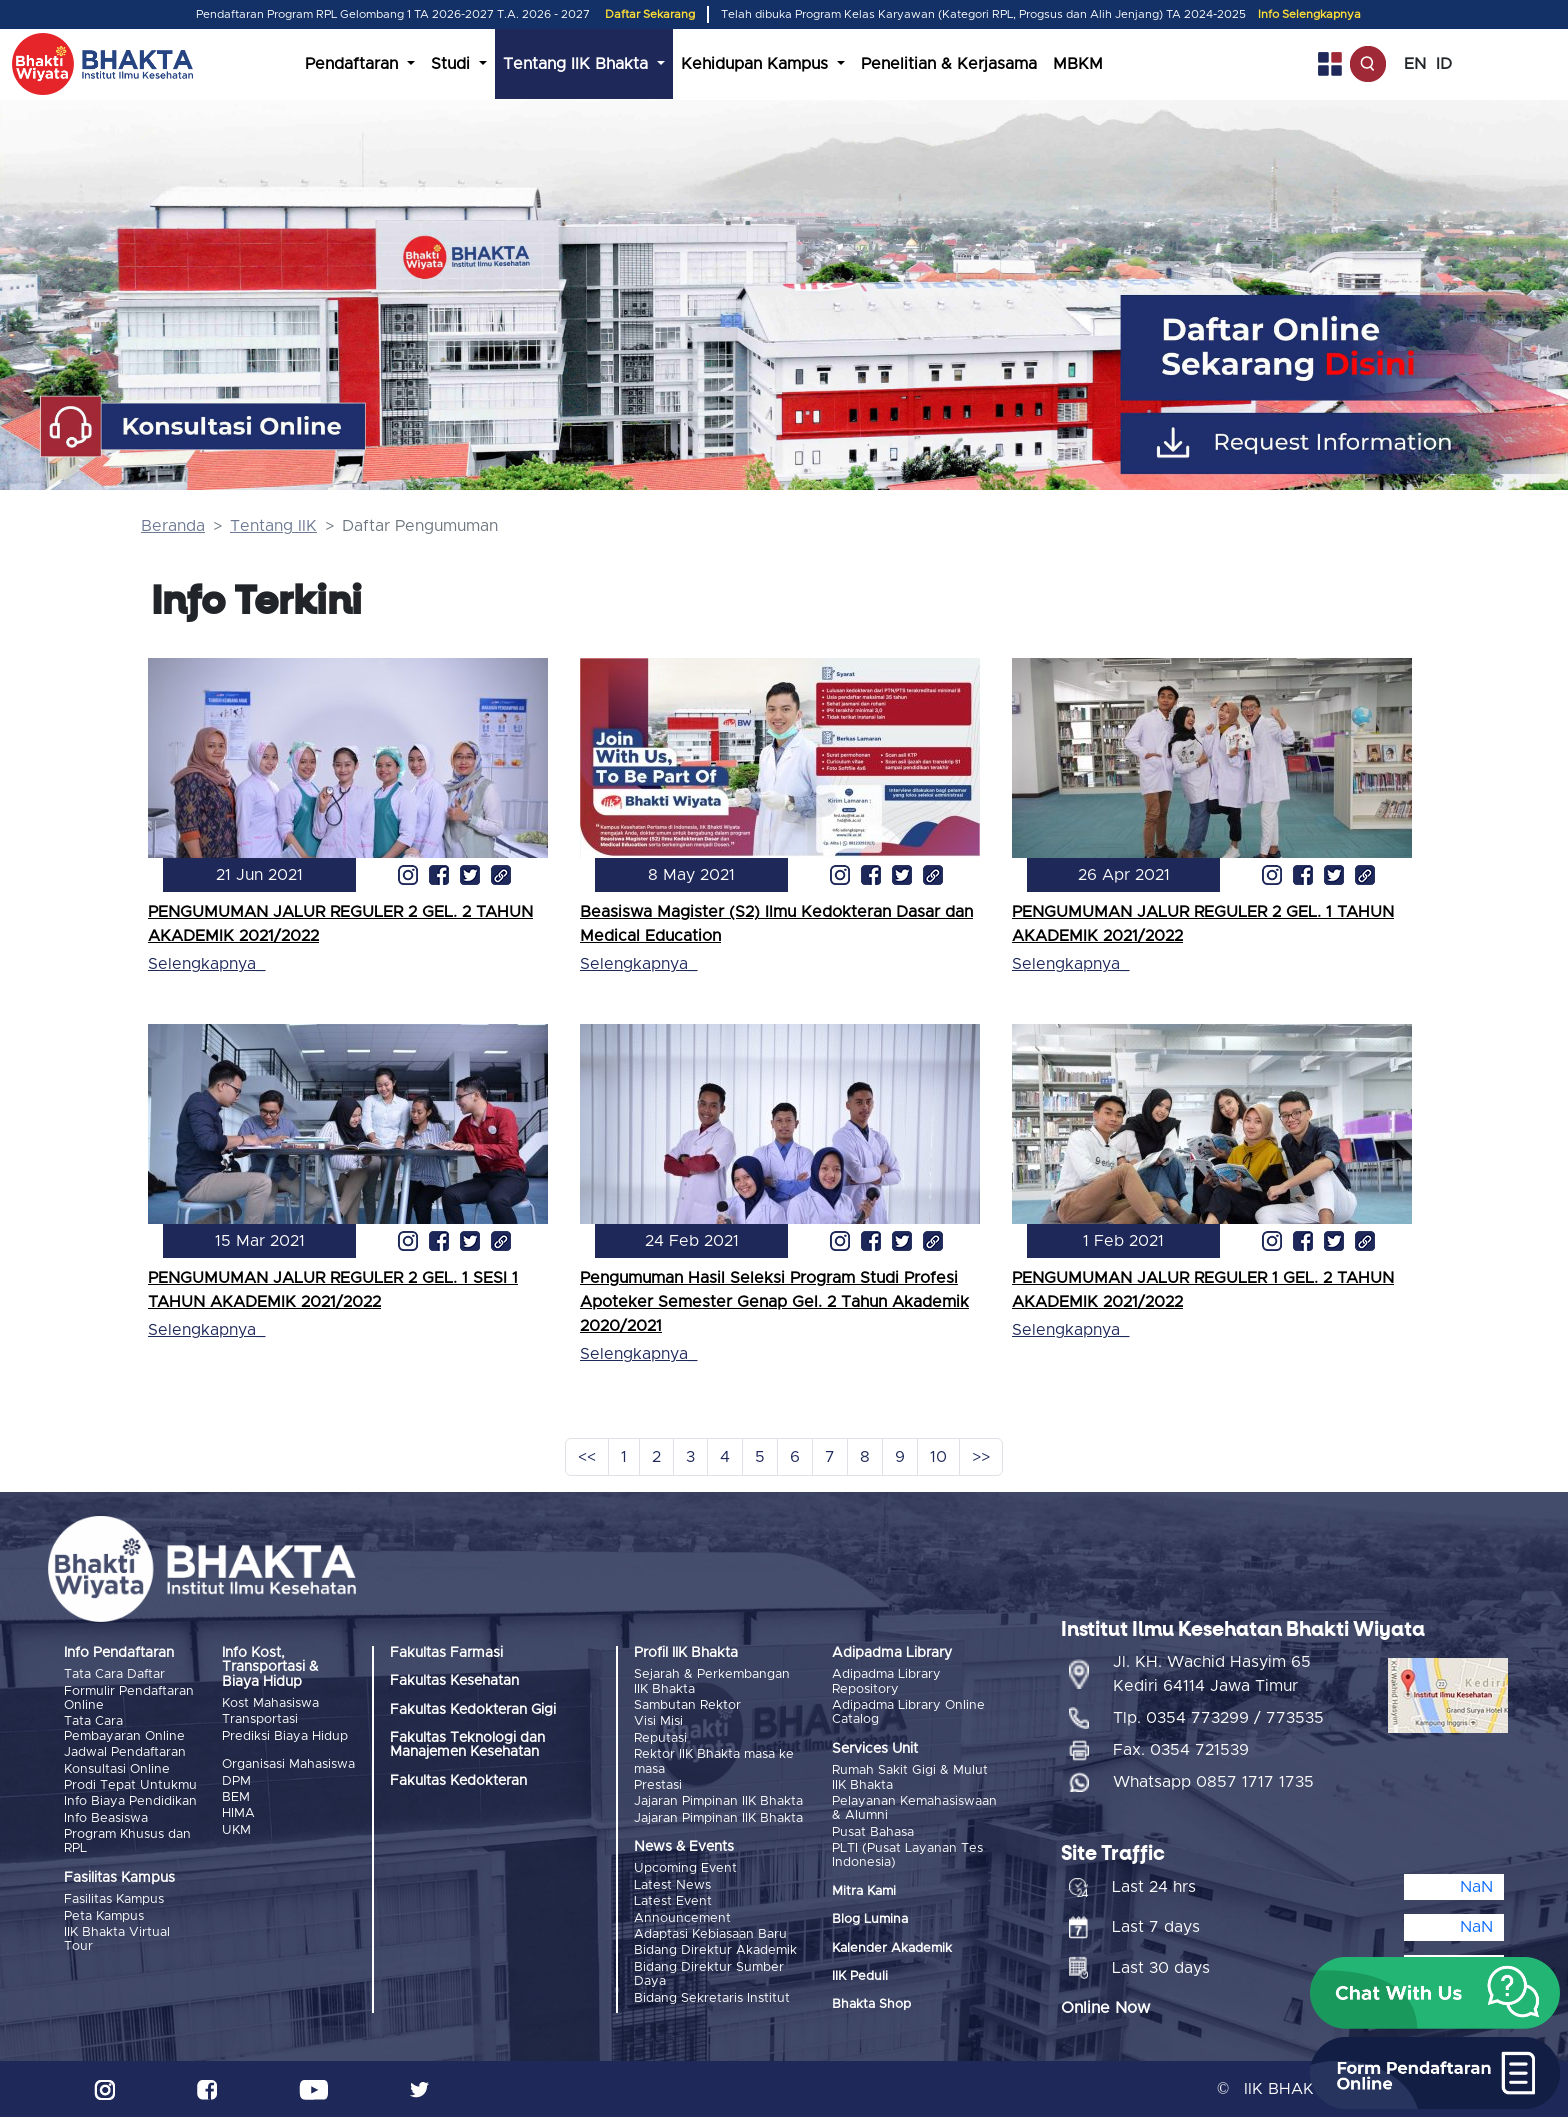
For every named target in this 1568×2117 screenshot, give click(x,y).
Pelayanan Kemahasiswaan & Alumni (914, 1808)
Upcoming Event (685, 1868)
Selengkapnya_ (206, 964)
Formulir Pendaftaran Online (129, 1698)
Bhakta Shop (871, 2004)
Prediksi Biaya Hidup (285, 1736)
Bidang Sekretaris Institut (712, 1998)
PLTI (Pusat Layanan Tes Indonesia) (907, 1855)
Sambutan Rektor (687, 1705)
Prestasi (658, 1785)
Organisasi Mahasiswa (288, 1764)
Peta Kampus (104, 1916)
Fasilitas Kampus (114, 1899)
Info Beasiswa (106, 1818)
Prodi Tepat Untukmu (130, 1785)
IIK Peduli (860, 1976)
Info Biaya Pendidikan (130, 1801)
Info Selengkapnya (1309, 14)
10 (938, 1457)
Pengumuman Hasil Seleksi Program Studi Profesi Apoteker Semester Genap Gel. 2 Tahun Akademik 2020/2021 (774, 1302)
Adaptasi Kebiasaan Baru (710, 1934)
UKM (236, 1830)
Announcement (682, 1918)
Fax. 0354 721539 (1181, 1750)
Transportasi (260, 1719)
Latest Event (673, 1901)
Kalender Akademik (892, 1948)
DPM (236, 1781)
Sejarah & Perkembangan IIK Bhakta (712, 1681)
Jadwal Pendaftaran (125, 1752)
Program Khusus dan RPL (127, 1841)
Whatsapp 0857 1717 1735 (1213, 1782)
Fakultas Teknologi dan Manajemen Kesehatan (467, 1745)
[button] (1435, 1993)
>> (981, 1457)
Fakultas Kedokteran (458, 1781)
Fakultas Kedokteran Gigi (473, 1710)
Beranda (173, 526)
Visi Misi (658, 1721)
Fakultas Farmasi (446, 1653)
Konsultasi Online (117, 1769)
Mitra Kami (864, 1891)
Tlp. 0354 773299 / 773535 (1218, 1718)
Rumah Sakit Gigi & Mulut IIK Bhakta (910, 1777)
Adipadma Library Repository (886, 1681)
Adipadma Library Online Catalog (908, 1712)
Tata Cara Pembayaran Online (124, 1728)
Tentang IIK (273, 526)
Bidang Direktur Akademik (715, 1950)
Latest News (672, 1885)
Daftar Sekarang (650, 14)
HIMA (238, 1813)
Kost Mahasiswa (270, 1703)
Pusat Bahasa (873, 1832)
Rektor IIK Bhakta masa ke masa (714, 1761)
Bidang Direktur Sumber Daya (709, 1974)
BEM (236, 1797)
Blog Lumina (870, 1919)
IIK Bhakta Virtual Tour (117, 1939)
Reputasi (660, 1738)
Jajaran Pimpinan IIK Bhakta (718, 1801)
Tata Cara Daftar (114, 1674)
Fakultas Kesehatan (454, 1681)
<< (587, 1457)
